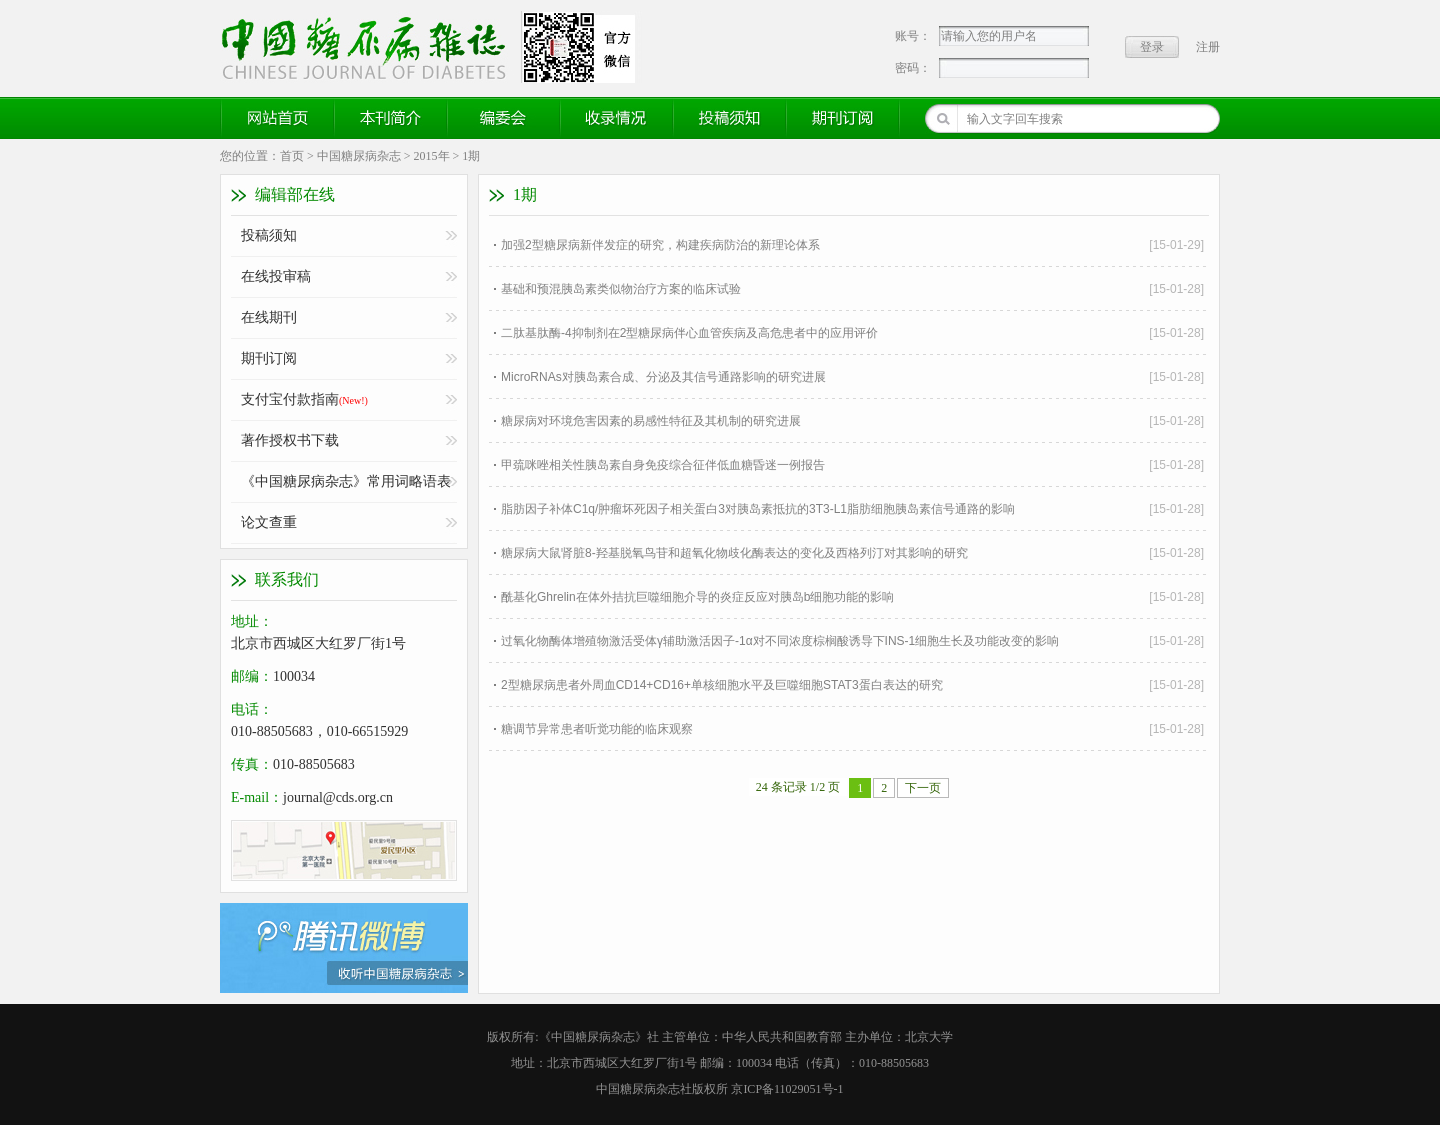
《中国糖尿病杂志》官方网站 (371, 47)
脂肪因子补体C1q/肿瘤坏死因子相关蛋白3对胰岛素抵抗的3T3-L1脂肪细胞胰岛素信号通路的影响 (758, 509)
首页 (292, 156)
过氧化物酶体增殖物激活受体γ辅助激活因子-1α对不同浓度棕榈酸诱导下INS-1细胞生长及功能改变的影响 (780, 641)
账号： (913, 36)
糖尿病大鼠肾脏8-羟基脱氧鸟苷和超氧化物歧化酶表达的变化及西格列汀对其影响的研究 (734, 553)
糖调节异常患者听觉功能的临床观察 (597, 729)
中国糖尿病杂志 (359, 156)
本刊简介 (391, 118)
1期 (471, 156)
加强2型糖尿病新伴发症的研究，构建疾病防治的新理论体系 (660, 245)
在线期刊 (269, 317)
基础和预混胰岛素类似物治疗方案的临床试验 (621, 289)
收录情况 (617, 118)
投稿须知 (730, 118)
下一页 (923, 788)
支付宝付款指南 (304, 399)
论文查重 (269, 522)
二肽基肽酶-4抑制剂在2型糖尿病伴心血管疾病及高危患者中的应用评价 (689, 333)
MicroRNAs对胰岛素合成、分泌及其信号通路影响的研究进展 (663, 377)
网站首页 (278, 118)
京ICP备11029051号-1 (787, 1089)
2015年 (432, 156)
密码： (913, 68)
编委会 (504, 118)
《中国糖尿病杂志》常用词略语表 (346, 481)
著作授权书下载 (290, 440)
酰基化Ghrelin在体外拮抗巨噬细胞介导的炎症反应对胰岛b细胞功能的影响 (697, 597)
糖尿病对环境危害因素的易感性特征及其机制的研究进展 (651, 421)
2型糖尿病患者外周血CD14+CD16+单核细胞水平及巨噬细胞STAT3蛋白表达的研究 (722, 685)
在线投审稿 (276, 276)
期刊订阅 (843, 118)
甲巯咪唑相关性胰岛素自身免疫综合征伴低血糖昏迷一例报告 (663, 465)
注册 (1208, 47)
